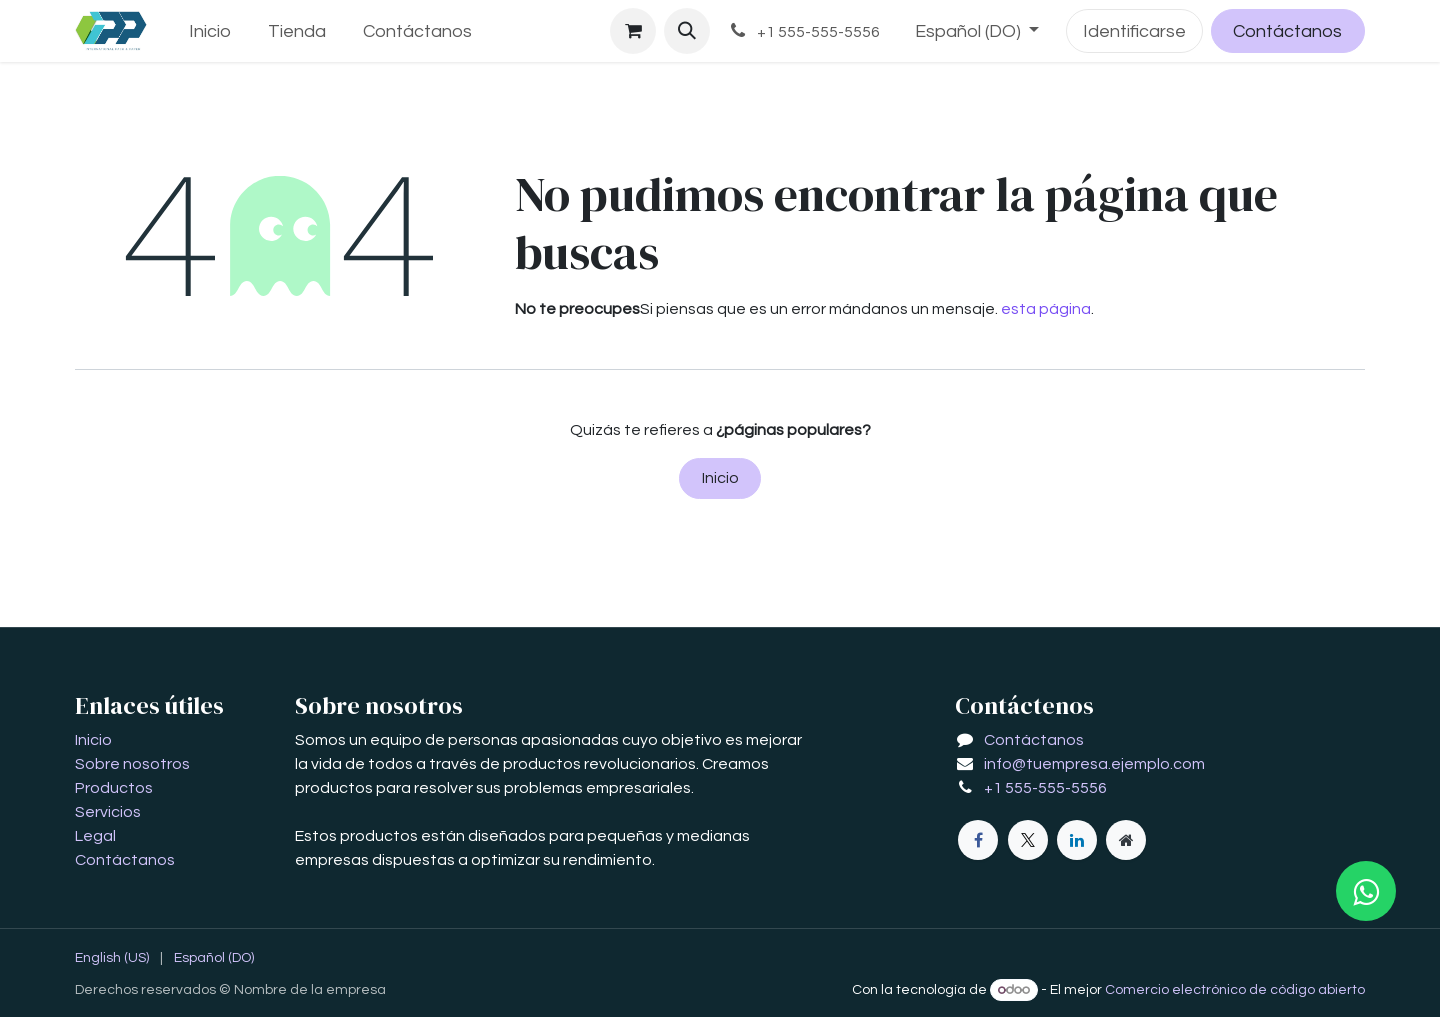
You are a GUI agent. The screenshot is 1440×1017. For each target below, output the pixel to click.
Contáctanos (1287, 31)
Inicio (720, 478)
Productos (114, 788)
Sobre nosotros (132, 764)
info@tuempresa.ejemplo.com (1094, 764)
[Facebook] (978, 840)
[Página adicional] (1126, 840)
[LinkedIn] (1077, 840)
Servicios (108, 812)
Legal (95, 836)
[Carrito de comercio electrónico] (633, 31)
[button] (687, 31)
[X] (1028, 840)
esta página (1046, 309)
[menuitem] (210, 31)
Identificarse (1134, 31)
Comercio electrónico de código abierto (1235, 990)
